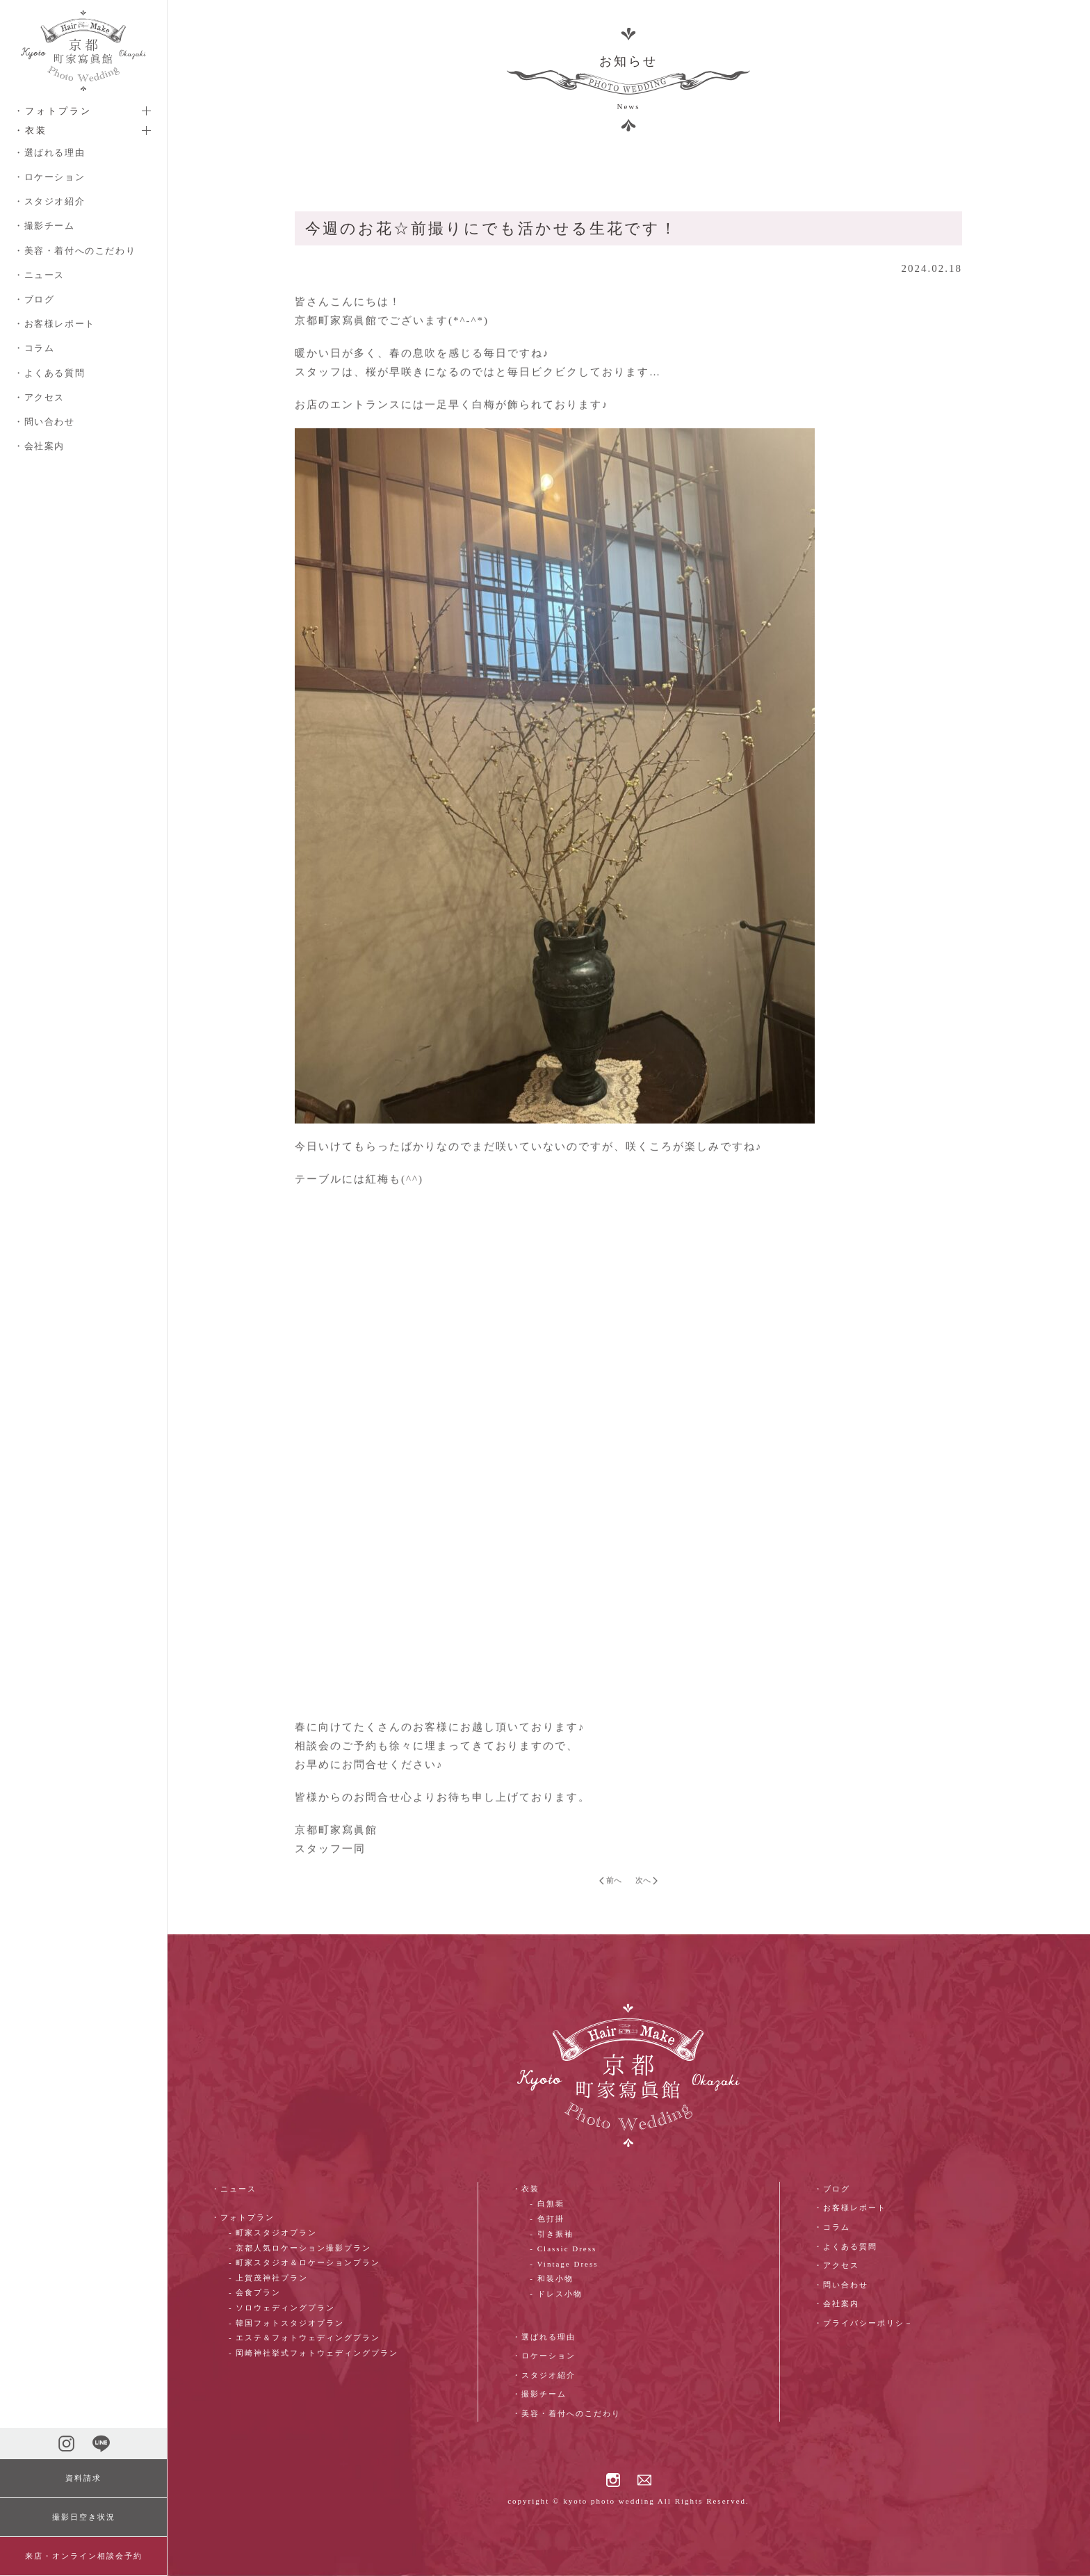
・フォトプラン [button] (53, 111)
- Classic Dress (563, 2248)
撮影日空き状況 (83, 2517)
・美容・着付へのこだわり (75, 250)
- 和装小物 (551, 2278)
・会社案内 (39, 446)
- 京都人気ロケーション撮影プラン (300, 2248)
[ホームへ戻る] (83, 50)
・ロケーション (49, 177)
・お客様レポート (54, 323)
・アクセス (39, 397)
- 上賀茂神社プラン (268, 2278)
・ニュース (39, 275)
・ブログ (34, 299)
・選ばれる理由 (49, 152)
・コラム (34, 348)
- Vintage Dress (564, 2264)
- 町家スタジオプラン (273, 2232)
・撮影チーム (44, 225)
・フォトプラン (243, 2217)
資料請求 (83, 2478)
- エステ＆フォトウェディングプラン (304, 2337)
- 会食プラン (255, 2292)
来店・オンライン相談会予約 (84, 2556)
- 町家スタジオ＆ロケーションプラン (304, 2262)
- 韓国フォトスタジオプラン (286, 2323)
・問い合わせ (44, 421)
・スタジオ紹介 (49, 201)
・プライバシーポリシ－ (863, 2323)
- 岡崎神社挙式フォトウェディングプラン (313, 2353)
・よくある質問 (49, 373)
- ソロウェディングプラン (282, 2307)
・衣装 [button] (30, 130)
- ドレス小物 (556, 2294)
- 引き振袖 (551, 2234)
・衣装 (525, 2189)
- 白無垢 (547, 2203)
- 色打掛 (547, 2218)
